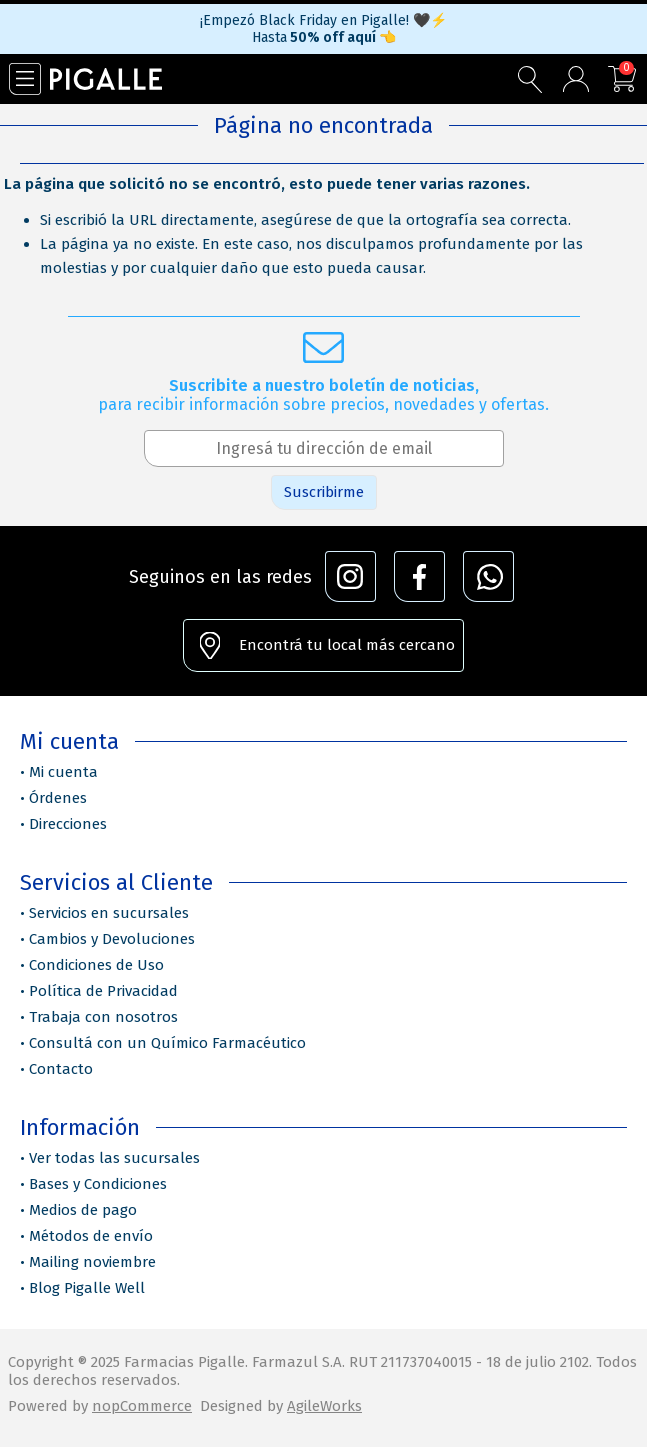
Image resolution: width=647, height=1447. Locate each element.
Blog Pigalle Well (87, 1288)
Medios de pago (83, 1210)
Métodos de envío (91, 1236)
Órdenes (58, 798)
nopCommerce (142, 1406)
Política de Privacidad (103, 991)
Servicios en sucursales (109, 913)
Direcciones (68, 824)
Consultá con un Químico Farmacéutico (167, 1043)
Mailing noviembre (92, 1262)
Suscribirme (324, 492)
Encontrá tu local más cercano (347, 645)
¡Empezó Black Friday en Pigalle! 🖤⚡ (323, 20)
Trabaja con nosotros (103, 1017)
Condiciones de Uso (96, 965)
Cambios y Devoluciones (112, 939)
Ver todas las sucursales (114, 1158)
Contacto (61, 1069)
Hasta (324, 37)
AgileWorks (324, 1406)
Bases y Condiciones (98, 1184)
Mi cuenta (63, 772)
